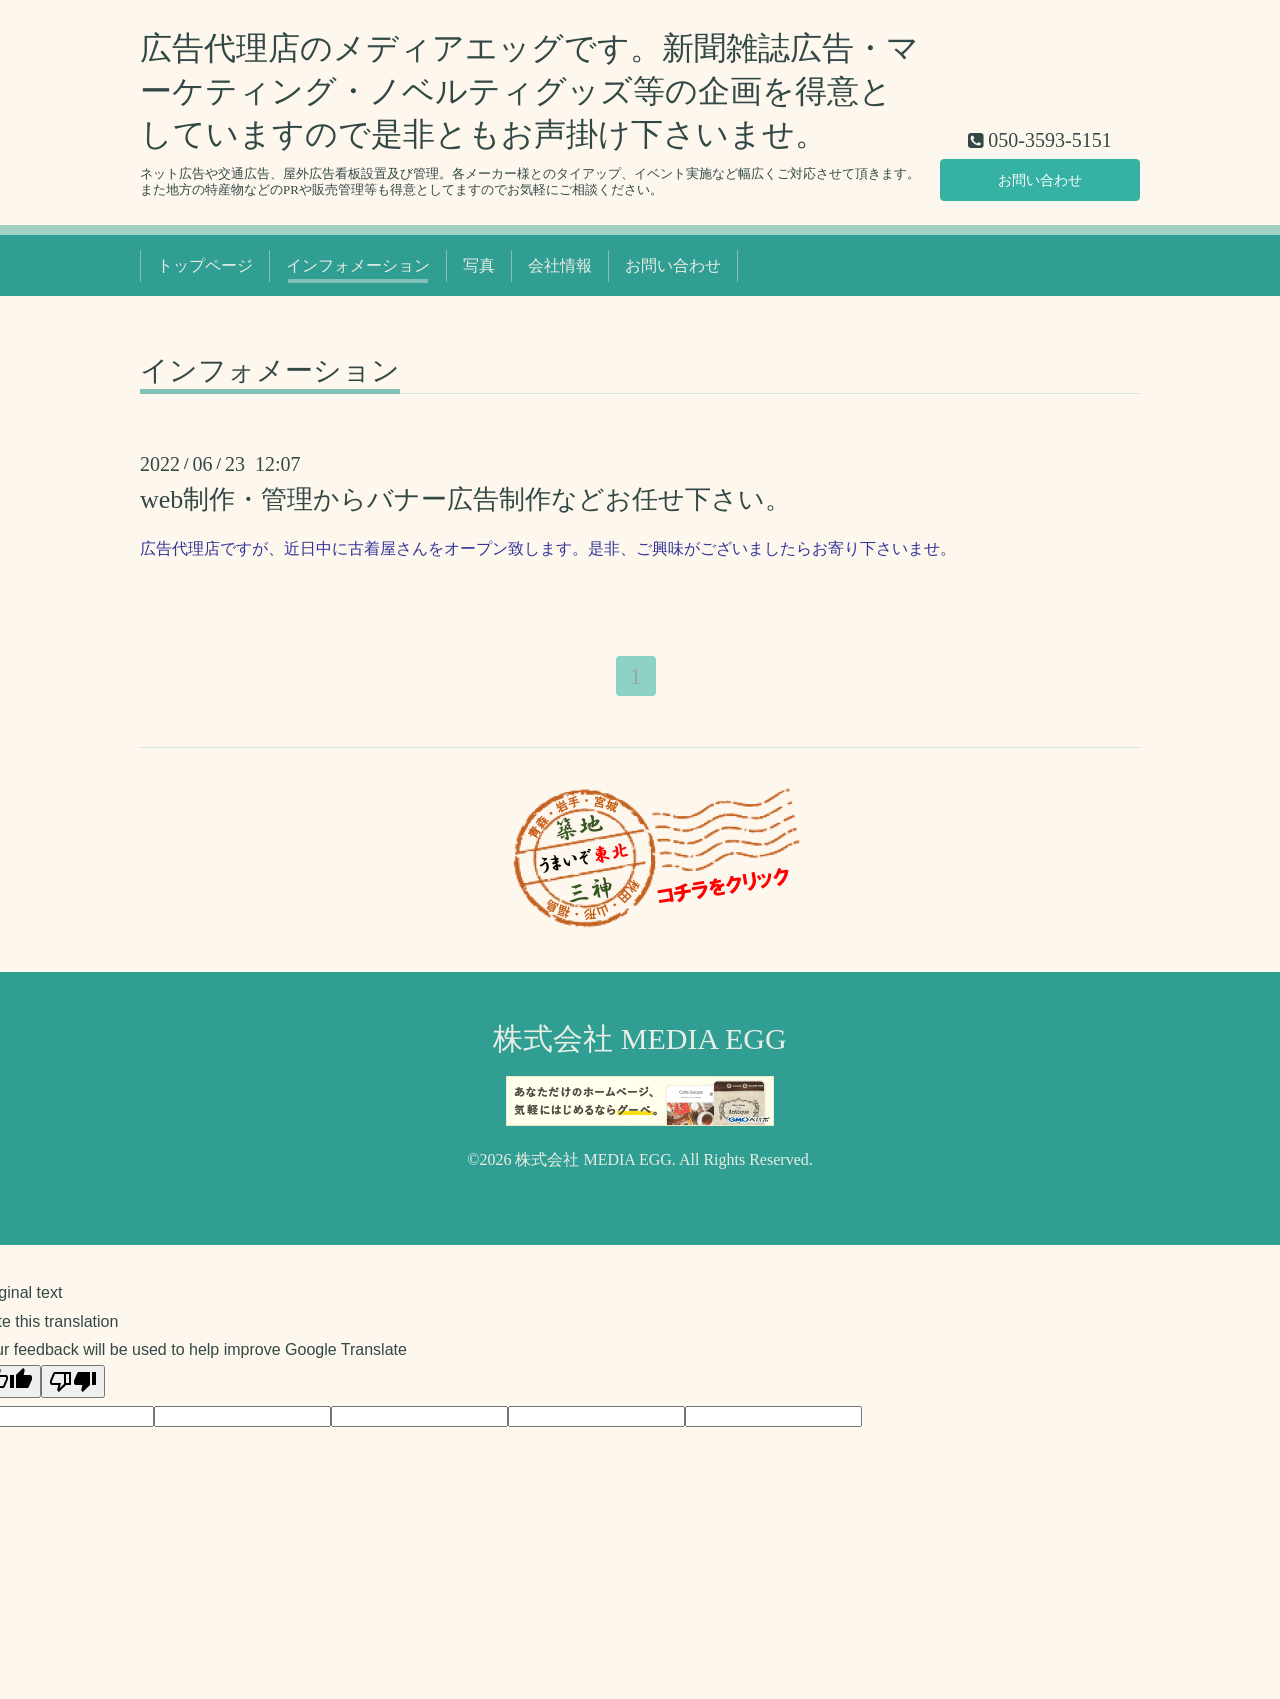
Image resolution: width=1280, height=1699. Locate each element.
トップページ (205, 265)
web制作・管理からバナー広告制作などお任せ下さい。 (465, 499)
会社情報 (560, 265)
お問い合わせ (1040, 177)
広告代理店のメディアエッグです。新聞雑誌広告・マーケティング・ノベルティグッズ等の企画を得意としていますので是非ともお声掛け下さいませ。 (529, 91)
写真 (479, 265)
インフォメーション (358, 265)
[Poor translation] (73, 1384)
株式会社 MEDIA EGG (639, 1041)
